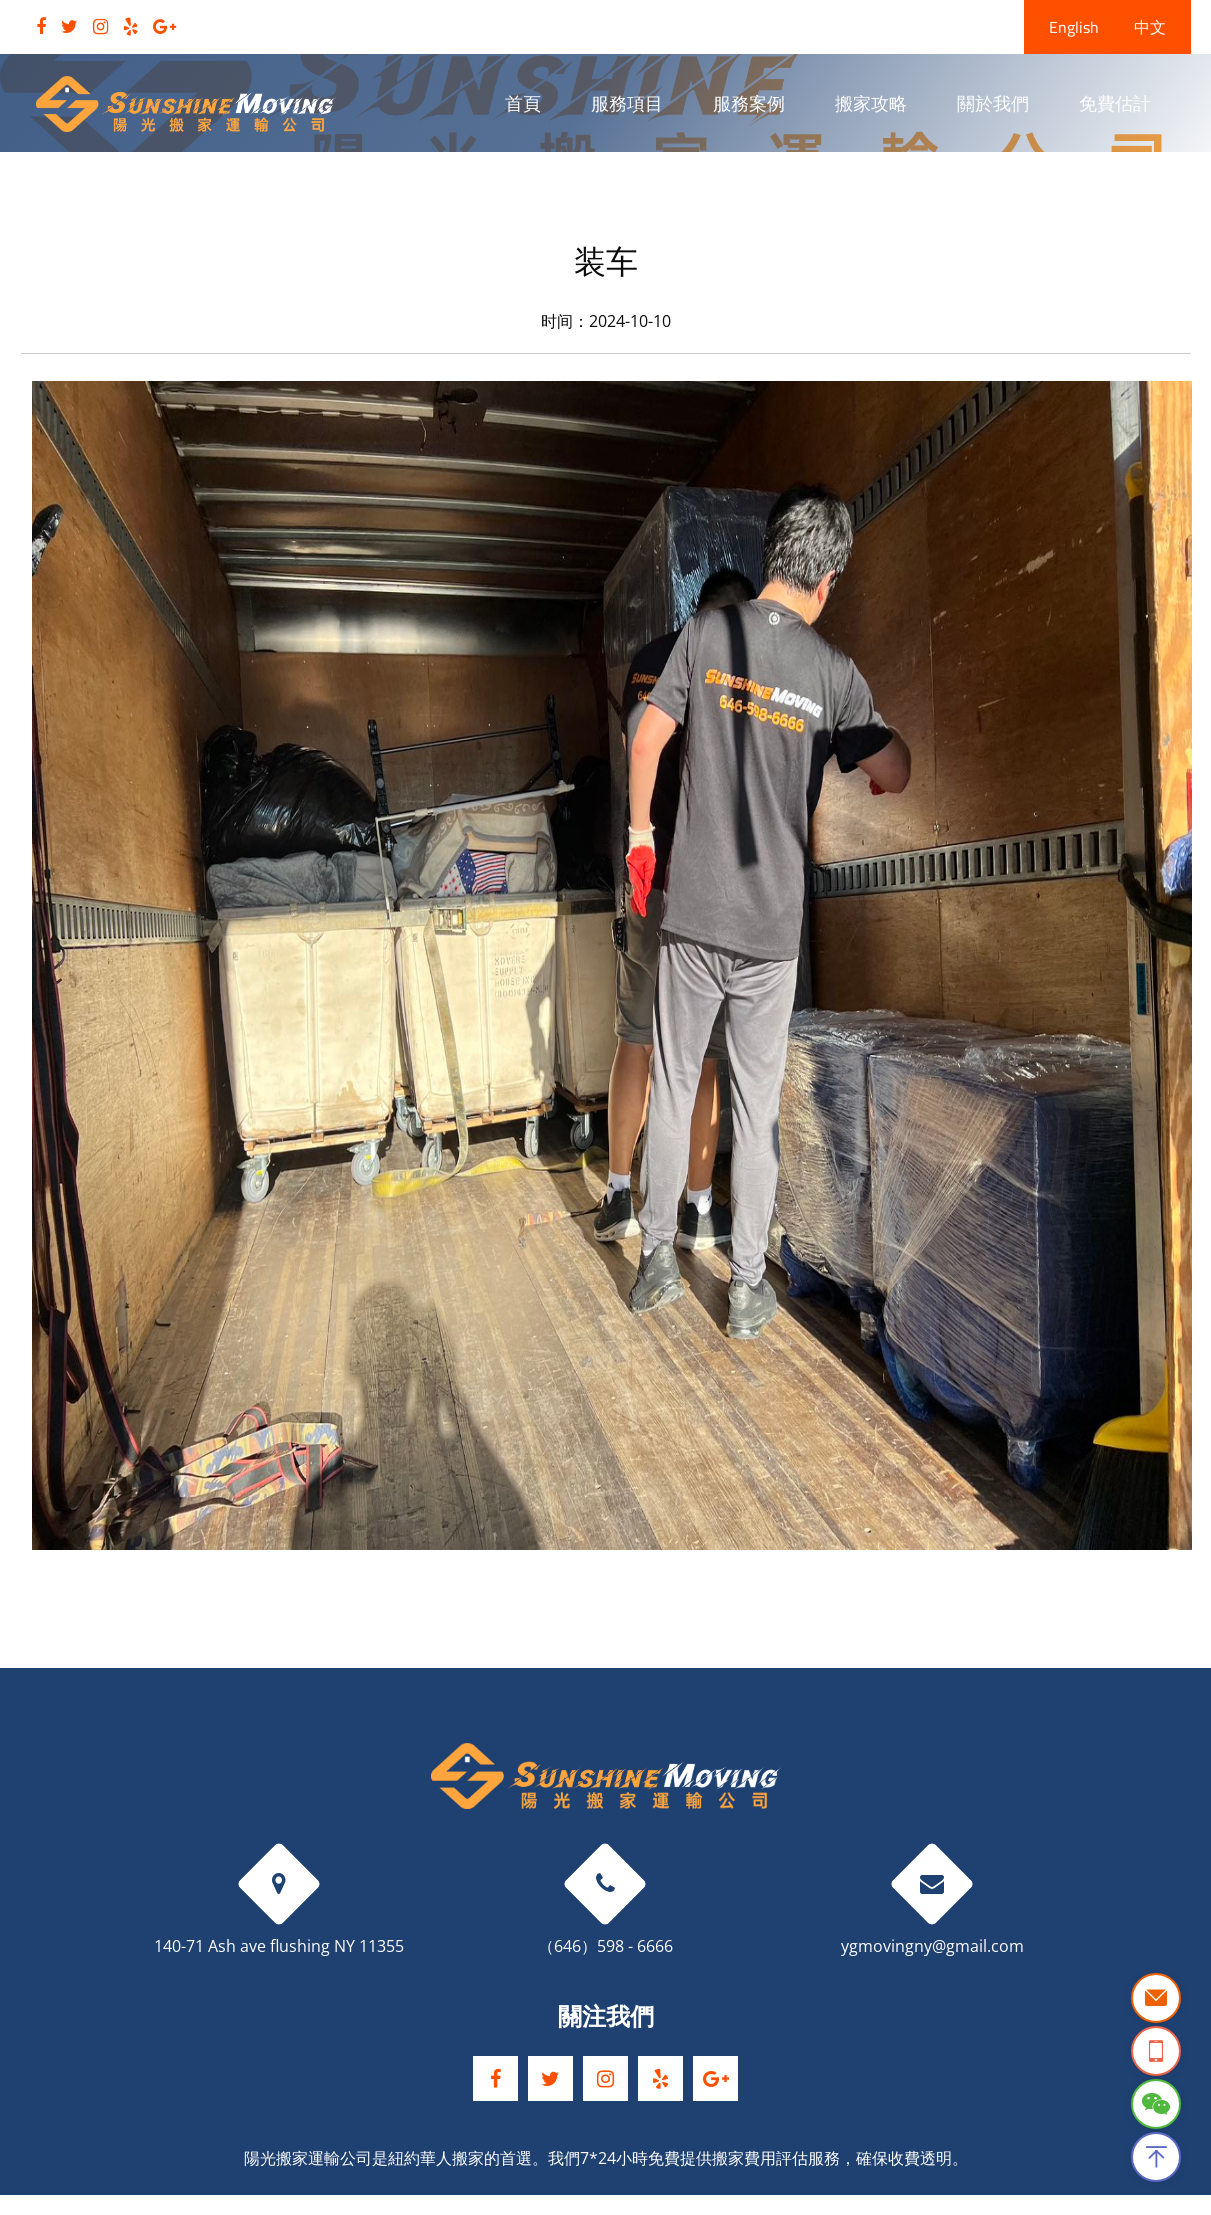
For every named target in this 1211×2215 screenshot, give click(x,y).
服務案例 (749, 103)
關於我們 (993, 103)
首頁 (523, 103)
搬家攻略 (871, 103)
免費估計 (1115, 103)
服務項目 (627, 103)
